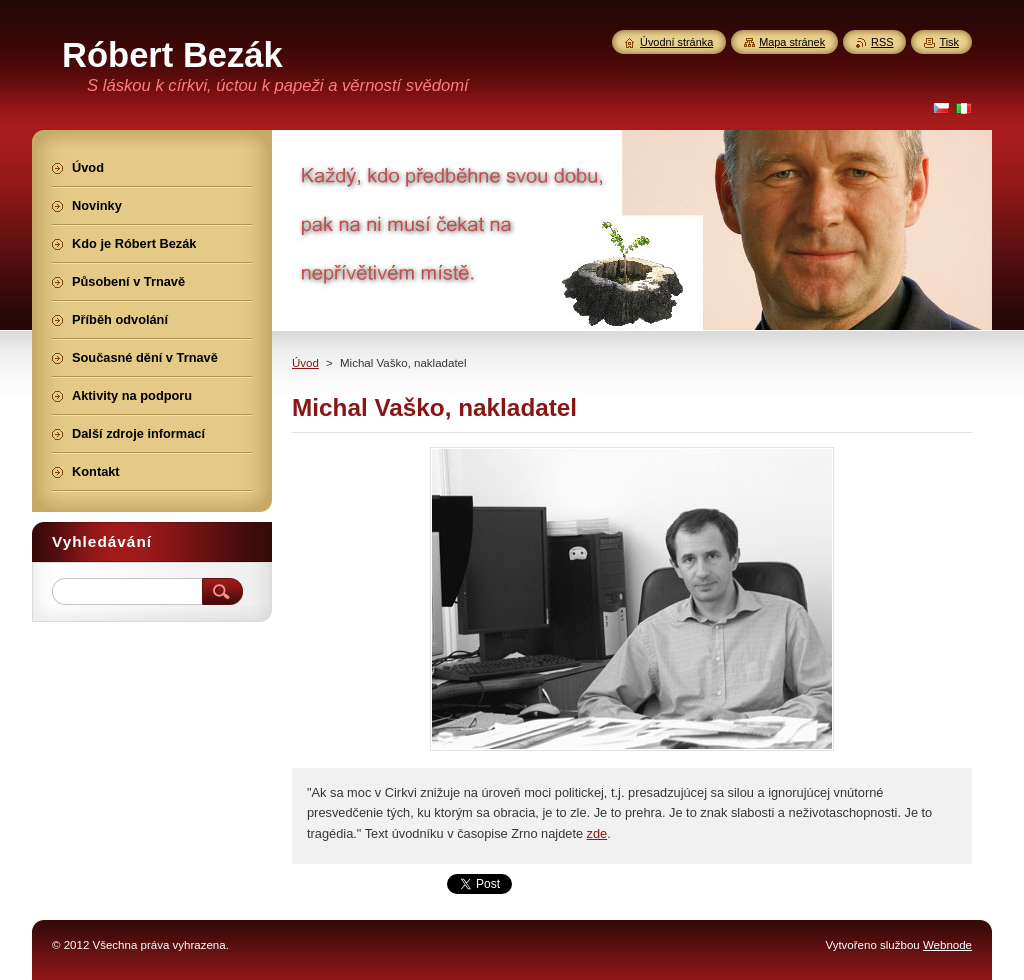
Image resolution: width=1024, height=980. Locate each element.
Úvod (305, 363)
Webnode (947, 945)
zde (597, 833)
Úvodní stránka (676, 42)
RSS (882, 42)
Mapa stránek (792, 42)
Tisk (949, 42)
